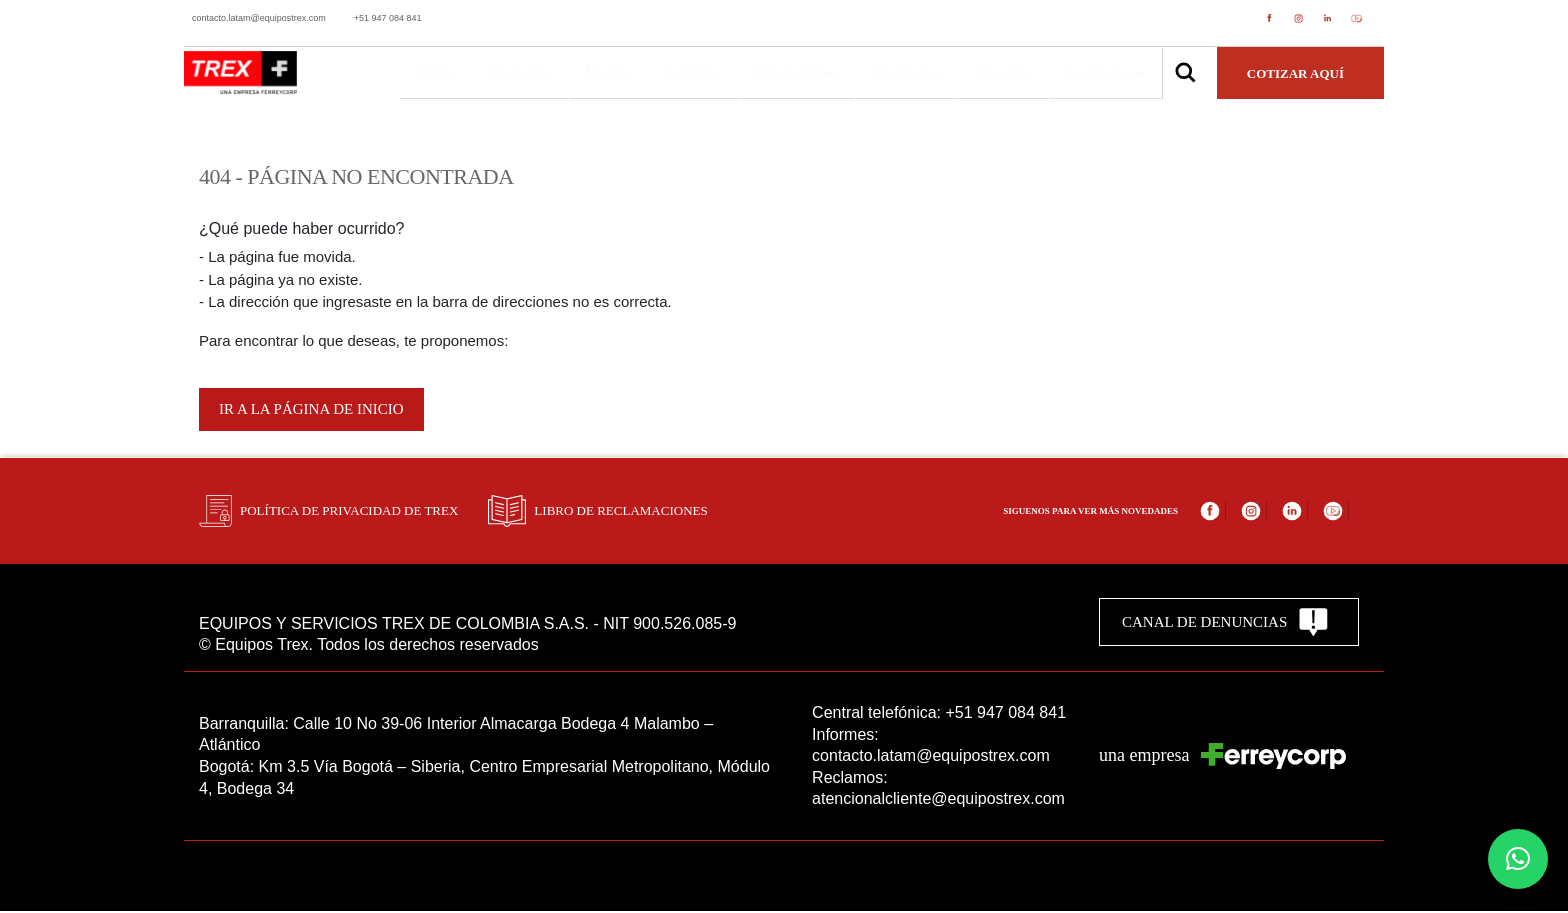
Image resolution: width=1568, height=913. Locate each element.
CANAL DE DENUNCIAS (1225, 624)
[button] (1518, 859)
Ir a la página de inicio (311, 412)
